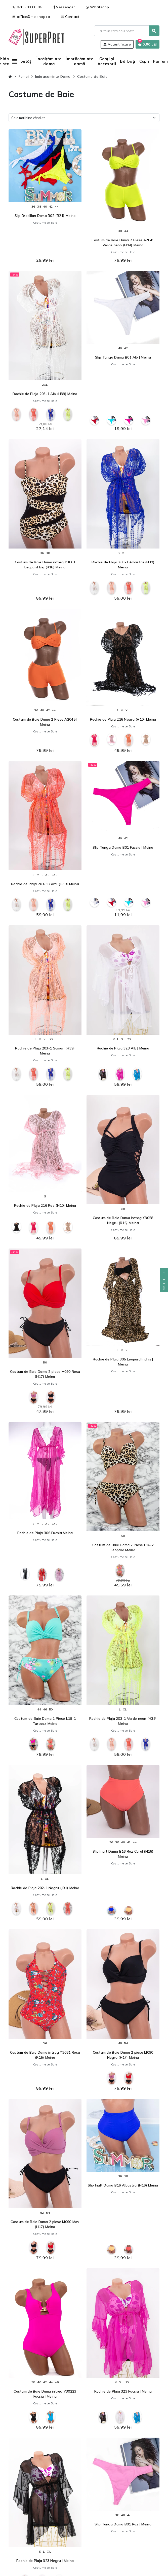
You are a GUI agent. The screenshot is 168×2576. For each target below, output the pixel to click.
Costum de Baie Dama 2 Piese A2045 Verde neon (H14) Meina (123, 242)
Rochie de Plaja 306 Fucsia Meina (45, 1533)
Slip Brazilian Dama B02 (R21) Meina (45, 215)
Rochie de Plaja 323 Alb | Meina (123, 1048)
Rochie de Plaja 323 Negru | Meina (45, 2560)
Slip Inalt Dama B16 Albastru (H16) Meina (123, 2185)
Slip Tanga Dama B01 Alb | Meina (123, 357)
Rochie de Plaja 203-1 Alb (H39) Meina (45, 394)
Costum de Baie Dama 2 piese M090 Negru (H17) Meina (123, 2055)
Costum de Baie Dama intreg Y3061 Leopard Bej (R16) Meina (45, 564)
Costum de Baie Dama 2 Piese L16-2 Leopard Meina (123, 1547)
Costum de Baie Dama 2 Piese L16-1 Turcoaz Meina (45, 1721)
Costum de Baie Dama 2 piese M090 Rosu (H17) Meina (45, 1374)
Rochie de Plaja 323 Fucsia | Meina (123, 2391)
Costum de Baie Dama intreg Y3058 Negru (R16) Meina (123, 1220)
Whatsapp (97, 7)
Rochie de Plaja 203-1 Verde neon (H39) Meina (123, 1721)
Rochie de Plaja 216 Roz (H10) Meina (45, 1205)
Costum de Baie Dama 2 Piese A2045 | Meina (45, 722)
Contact (70, 16)
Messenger (64, 7)
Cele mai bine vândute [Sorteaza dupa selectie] (28, 118)
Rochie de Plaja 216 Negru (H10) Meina (123, 719)
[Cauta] (126, 30)
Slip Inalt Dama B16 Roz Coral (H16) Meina (123, 1854)
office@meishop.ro (31, 16)
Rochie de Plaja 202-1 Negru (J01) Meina (45, 1888)
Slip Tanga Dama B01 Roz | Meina (123, 2524)
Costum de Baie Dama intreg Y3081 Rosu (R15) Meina (45, 2055)
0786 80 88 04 (27, 7)
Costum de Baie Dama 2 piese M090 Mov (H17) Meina (45, 2224)
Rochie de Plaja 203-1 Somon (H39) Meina (45, 1051)
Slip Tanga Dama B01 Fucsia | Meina (123, 847)
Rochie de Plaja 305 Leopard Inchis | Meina (123, 1362)
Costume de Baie (45, 222)
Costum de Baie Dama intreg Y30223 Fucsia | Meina (45, 2394)
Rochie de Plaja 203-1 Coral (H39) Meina (45, 884)
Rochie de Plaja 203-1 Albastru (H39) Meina (123, 564)
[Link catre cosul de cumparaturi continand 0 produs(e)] (147, 44)
